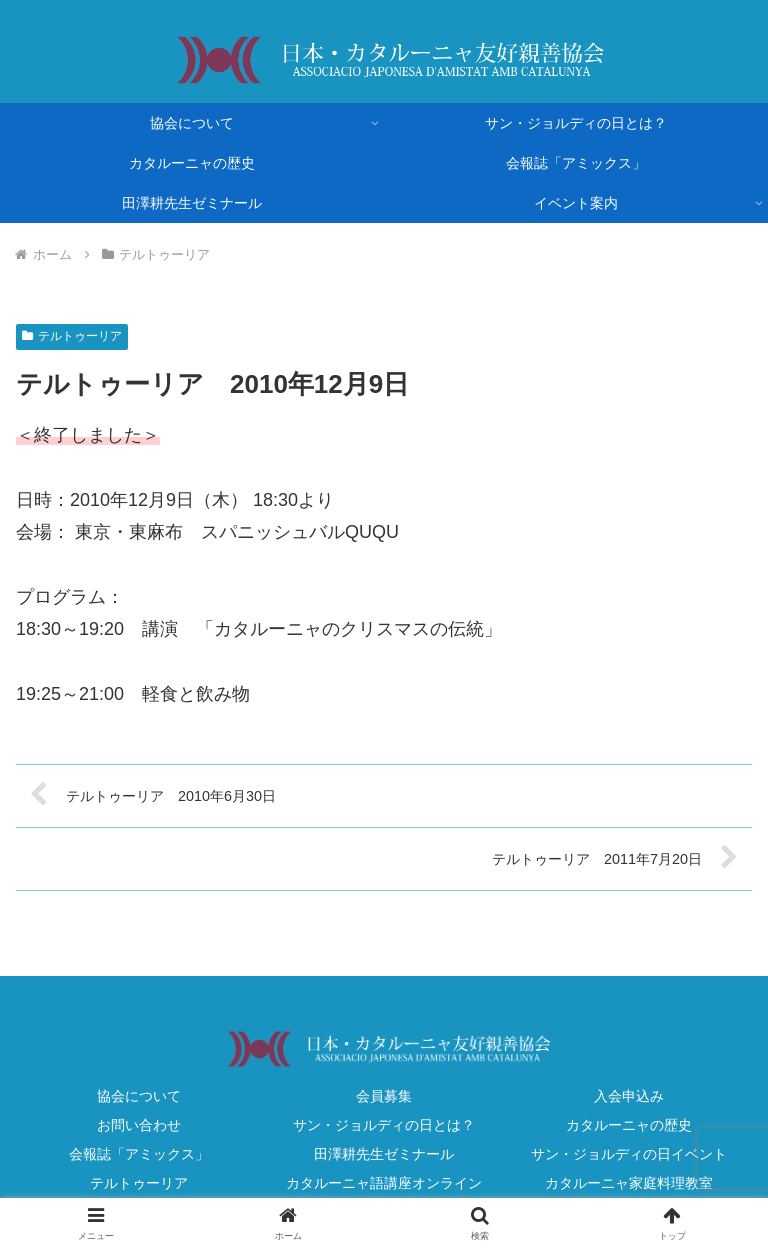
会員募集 (384, 1096)
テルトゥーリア (72, 336)
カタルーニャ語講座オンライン (384, 1183)
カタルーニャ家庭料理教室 (629, 1183)
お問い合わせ (139, 1125)
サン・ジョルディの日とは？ (384, 1125)
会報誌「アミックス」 (139, 1154)
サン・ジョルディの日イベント (629, 1154)
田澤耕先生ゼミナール (384, 1154)
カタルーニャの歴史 (629, 1125)
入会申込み (629, 1096)
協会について (139, 1096)
